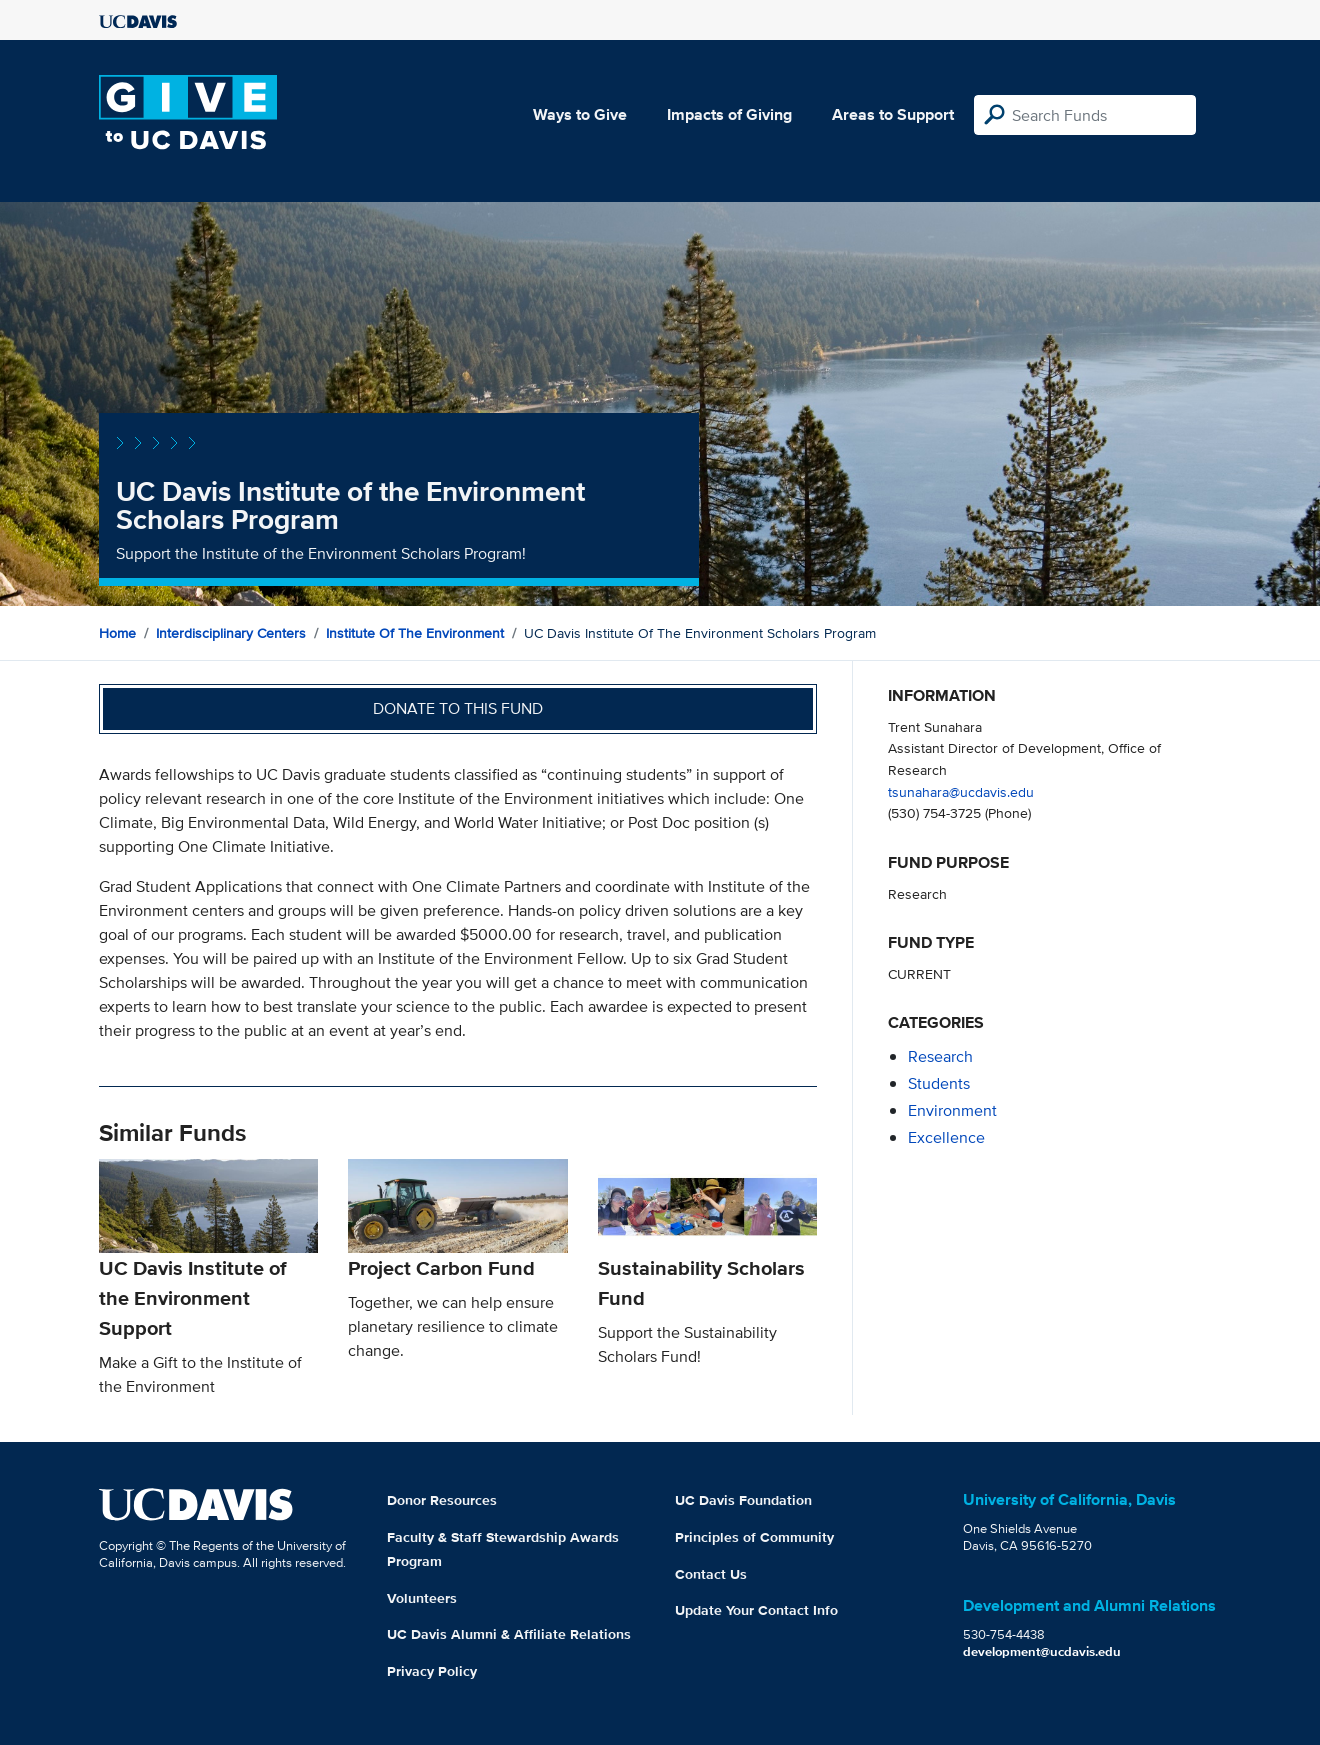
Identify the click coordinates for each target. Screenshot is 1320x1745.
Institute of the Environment (415, 633)
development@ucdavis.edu (1042, 1651)
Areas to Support (893, 114)
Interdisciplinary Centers (231, 633)
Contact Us (711, 1574)
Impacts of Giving (729, 114)
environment (952, 1110)
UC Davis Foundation (743, 1500)
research (940, 1056)
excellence (946, 1137)
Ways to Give (580, 114)
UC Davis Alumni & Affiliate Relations (509, 1634)
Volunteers (422, 1598)
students (939, 1083)
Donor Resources (442, 1500)
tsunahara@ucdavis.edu (961, 791)
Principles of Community (754, 1537)
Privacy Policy (432, 1671)
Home (117, 633)
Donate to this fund (458, 708)
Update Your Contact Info (756, 1610)
